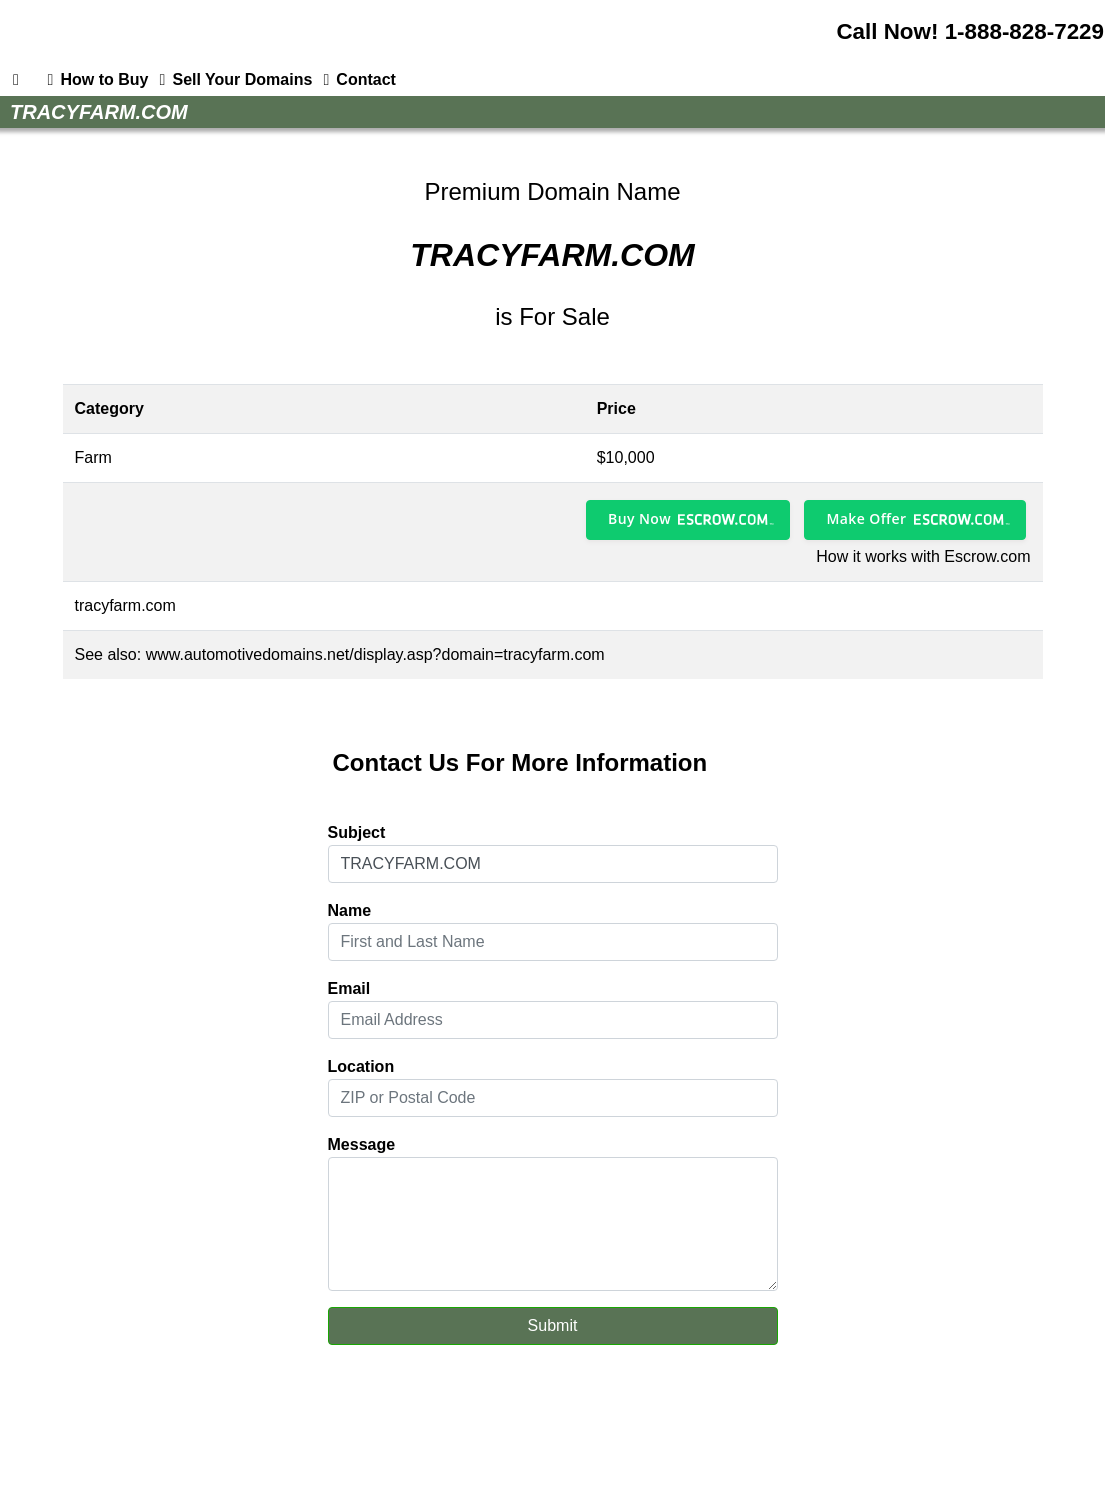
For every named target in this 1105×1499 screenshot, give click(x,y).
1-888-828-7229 (1024, 31)
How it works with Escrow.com (923, 556)
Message (362, 1144)
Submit (553, 1325)
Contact (356, 80)
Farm (93, 457)
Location (361, 1066)
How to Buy (94, 80)
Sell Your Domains (232, 80)
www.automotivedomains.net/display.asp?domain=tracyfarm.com (375, 654)
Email (349, 988)
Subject (357, 832)
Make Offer (866, 518)
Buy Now (639, 518)
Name (350, 910)
